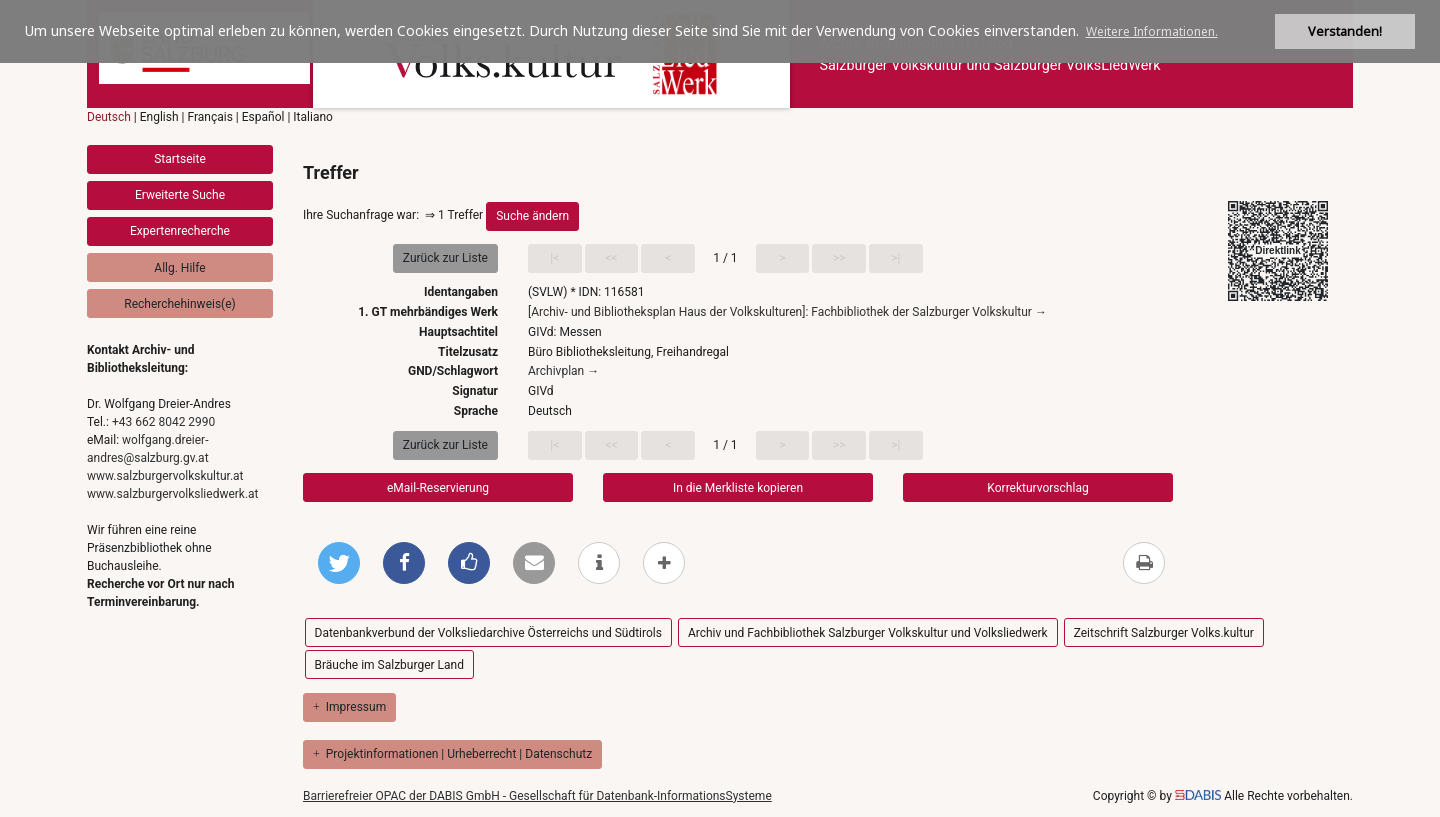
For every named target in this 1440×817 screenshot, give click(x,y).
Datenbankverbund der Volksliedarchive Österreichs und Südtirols (488, 633)
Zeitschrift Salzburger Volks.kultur (1164, 633)
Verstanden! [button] (1345, 31)
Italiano (313, 117)
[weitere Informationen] (599, 563)
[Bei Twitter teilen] (339, 563)
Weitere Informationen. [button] (1152, 31)
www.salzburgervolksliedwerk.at (173, 494)
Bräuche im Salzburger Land (389, 665)
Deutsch (109, 117)
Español (263, 117)
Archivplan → (563, 371)
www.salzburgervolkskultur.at (165, 476)
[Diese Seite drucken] (1144, 563)
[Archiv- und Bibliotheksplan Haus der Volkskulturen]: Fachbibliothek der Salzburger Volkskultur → (787, 312)
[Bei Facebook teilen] (404, 563)
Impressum (349, 707)
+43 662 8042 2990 (163, 422)
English (159, 117)
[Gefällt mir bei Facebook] (469, 563)
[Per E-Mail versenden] (534, 563)
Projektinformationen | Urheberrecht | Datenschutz (452, 754)
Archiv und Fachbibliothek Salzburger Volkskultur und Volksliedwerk (868, 633)
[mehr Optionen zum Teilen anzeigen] (664, 563)
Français (209, 117)
